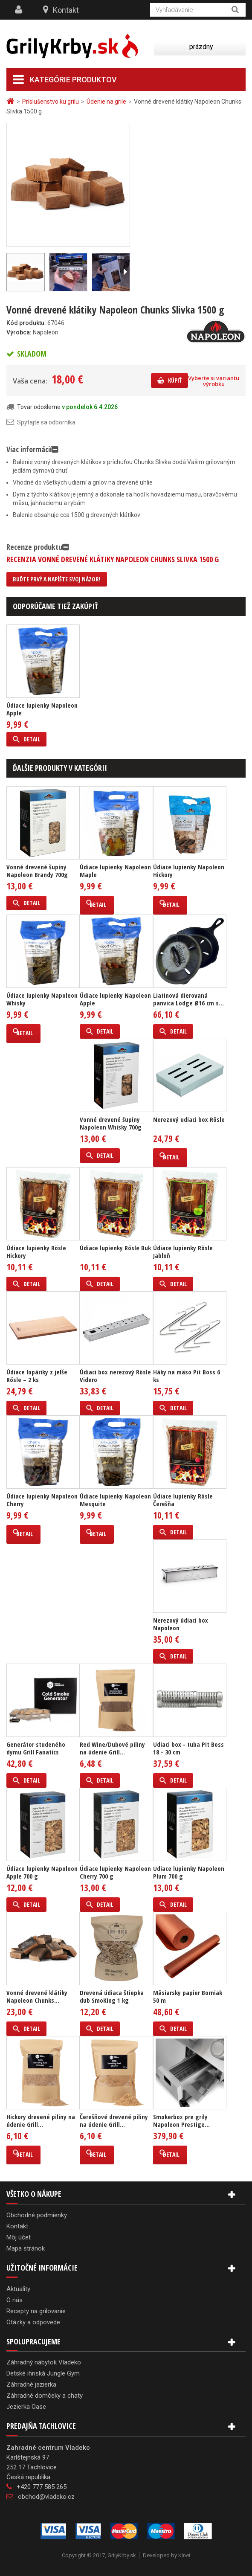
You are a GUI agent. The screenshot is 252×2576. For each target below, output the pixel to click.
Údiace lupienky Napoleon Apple (42, 709)
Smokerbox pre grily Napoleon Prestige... (181, 2120)
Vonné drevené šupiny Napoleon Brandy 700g (37, 870)
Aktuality (18, 2289)
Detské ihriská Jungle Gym (43, 2373)
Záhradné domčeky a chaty (44, 2395)
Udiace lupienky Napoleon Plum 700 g (188, 1872)
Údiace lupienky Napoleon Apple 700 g (42, 1872)
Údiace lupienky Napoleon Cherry (42, 1499)
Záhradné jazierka (31, 2384)
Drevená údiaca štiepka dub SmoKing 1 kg (112, 1996)
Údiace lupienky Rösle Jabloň (183, 1251)
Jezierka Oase (26, 2406)
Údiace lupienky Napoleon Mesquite (115, 1499)
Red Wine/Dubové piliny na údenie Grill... (112, 1748)
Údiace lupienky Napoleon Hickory (188, 870)
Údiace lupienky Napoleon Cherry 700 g (115, 1872)
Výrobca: (19, 332)
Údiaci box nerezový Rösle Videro (115, 1375)
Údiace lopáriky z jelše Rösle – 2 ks (36, 1375)
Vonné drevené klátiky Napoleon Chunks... (36, 1996)
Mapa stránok (25, 2248)
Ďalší (125, 272)
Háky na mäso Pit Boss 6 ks (186, 1375)
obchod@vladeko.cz (46, 2496)
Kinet (184, 2555)
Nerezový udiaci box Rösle (189, 1119)
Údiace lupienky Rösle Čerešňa (183, 1499)
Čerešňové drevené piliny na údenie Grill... (114, 2120)
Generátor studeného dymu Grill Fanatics (35, 1748)
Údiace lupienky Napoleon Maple (115, 870)
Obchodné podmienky (36, 2215)
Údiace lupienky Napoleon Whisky (42, 999)
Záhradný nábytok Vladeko (43, 2362)
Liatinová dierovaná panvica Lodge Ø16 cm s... (188, 999)
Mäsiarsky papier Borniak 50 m (187, 1996)
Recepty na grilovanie (36, 2311)
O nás (14, 2300)
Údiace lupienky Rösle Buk (115, 1248)
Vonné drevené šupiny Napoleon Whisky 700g (111, 1123)
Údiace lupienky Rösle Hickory (36, 1251)
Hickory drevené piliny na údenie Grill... (40, 2120)
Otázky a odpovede (33, 2322)
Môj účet (18, 2237)
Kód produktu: (26, 322)
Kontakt (66, 10)
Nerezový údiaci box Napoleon (180, 1624)
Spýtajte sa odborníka (46, 422)
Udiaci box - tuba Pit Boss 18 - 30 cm (188, 1748)
